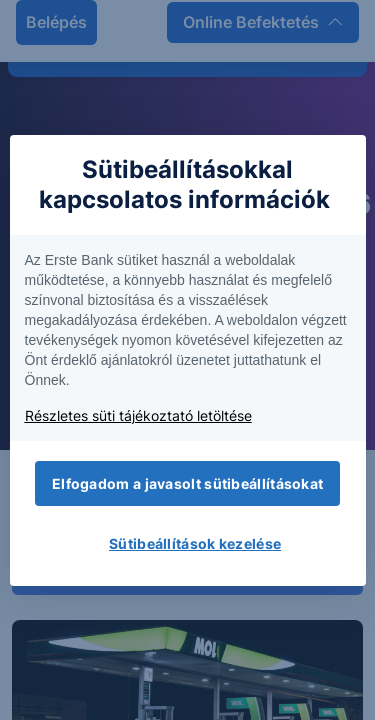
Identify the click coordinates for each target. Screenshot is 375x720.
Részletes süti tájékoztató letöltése (138, 415)
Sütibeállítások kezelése (195, 543)
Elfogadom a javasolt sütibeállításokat (187, 483)
